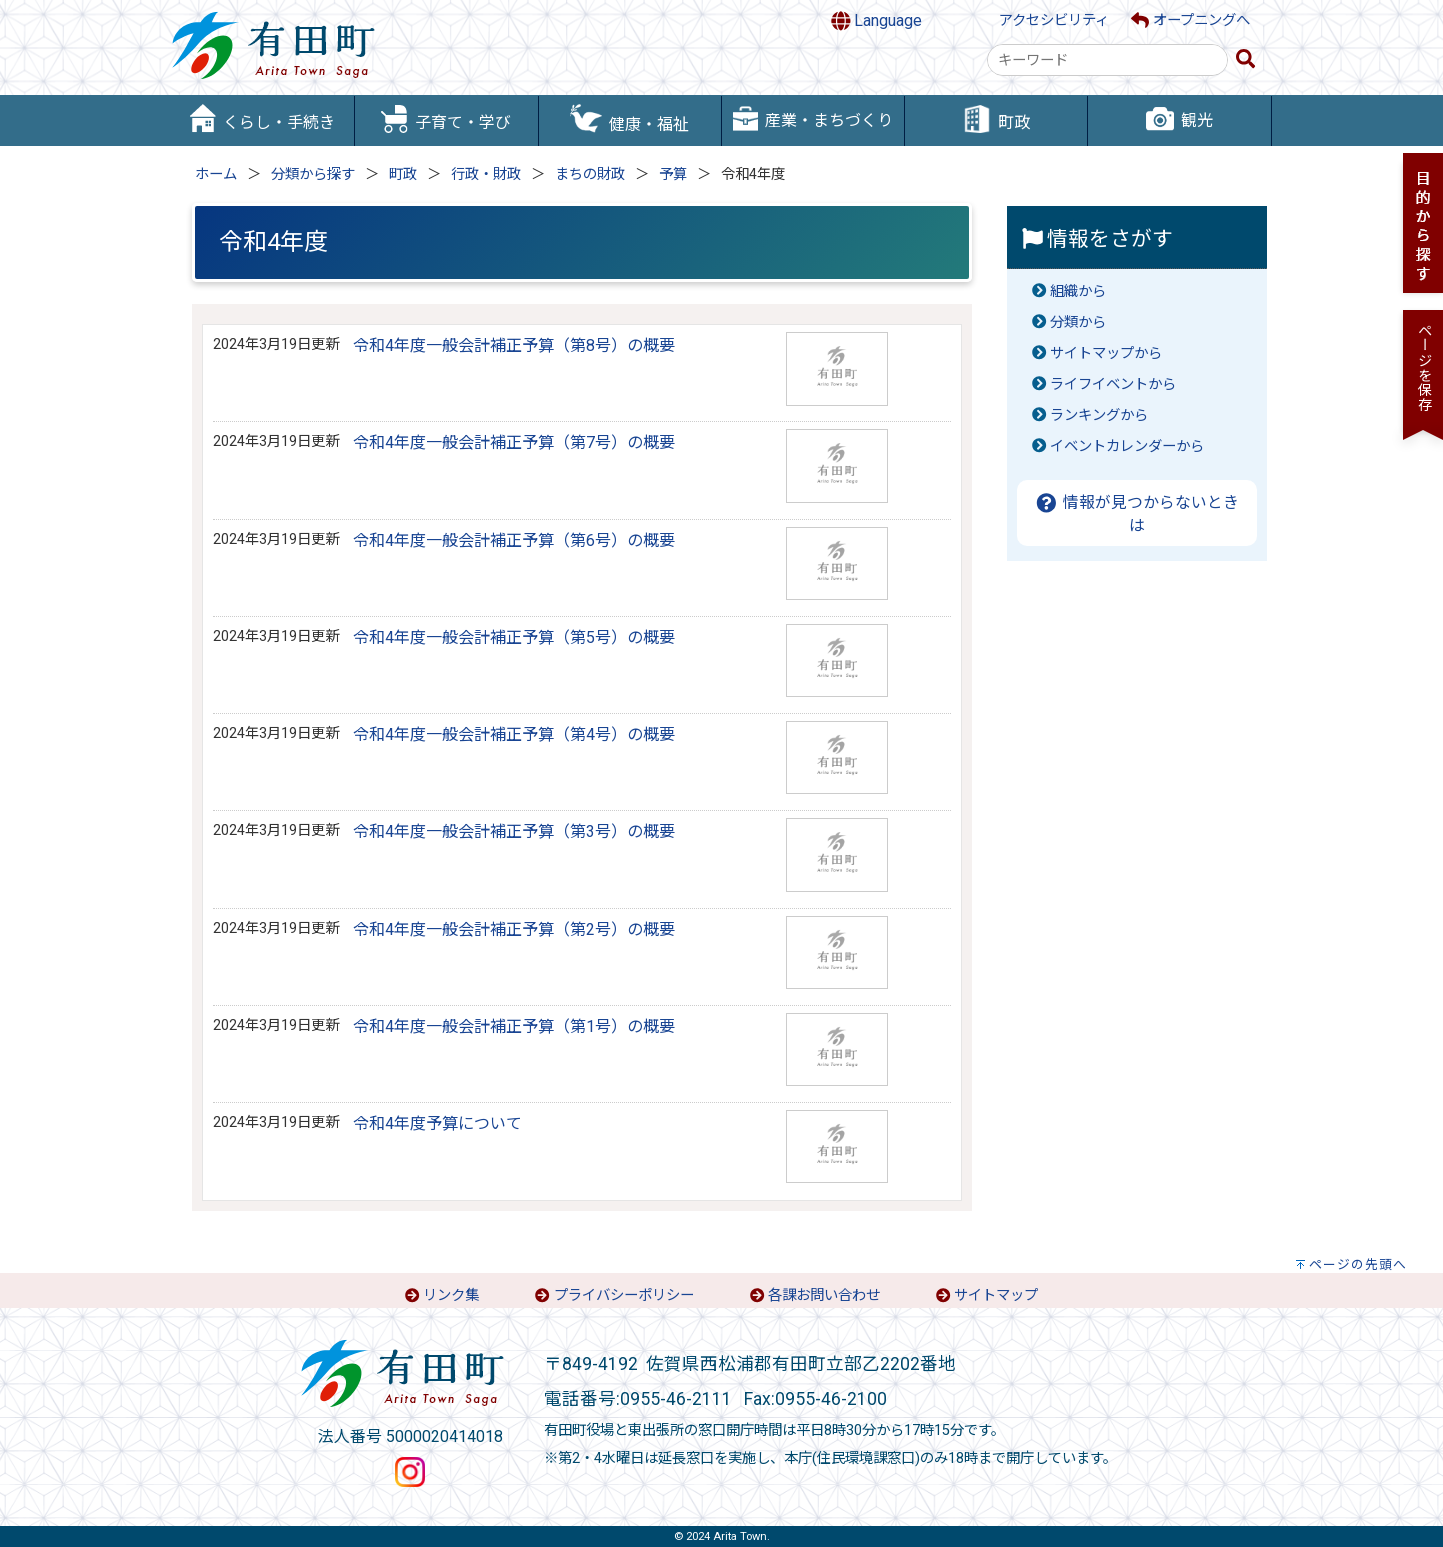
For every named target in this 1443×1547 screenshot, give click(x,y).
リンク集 (451, 1295)
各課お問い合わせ (824, 1295)
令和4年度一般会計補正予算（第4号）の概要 (514, 734)
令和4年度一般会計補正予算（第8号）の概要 (514, 345)
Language (877, 21)
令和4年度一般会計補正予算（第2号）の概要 (514, 929)
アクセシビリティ (1054, 20)
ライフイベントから (1113, 384)
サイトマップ (996, 1295)
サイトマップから (1106, 353)
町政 (403, 174)
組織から (1078, 291)
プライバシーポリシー (624, 1295)
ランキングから (1099, 415)
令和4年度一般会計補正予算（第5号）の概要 (514, 637)
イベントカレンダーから (1127, 446)
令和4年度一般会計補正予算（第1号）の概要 (514, 1026)
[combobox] (1107, 60)
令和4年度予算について (437, 1123)
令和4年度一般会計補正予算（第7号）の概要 (514, 442)
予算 (673, 174)
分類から (1078, 322)
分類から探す (313, 174)
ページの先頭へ (1358, 1264)
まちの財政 (590, 174)
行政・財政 (486, 174)
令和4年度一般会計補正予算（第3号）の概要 (514, 831)
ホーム (216, 174)
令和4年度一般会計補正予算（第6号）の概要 (514, 540)
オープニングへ (1190, 20)
